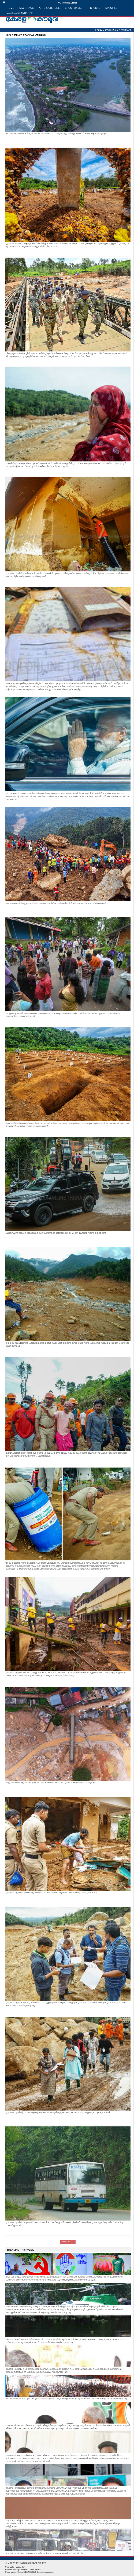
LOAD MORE (68, 2242)
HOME (10, 7)
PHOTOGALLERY (39, 2)
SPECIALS (111, 7)
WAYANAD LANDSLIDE (20, 13)
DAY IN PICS (26, 7)
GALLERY (18, 35)
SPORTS (95, 7)
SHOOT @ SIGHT (75, 7)
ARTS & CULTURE (49, 7)
